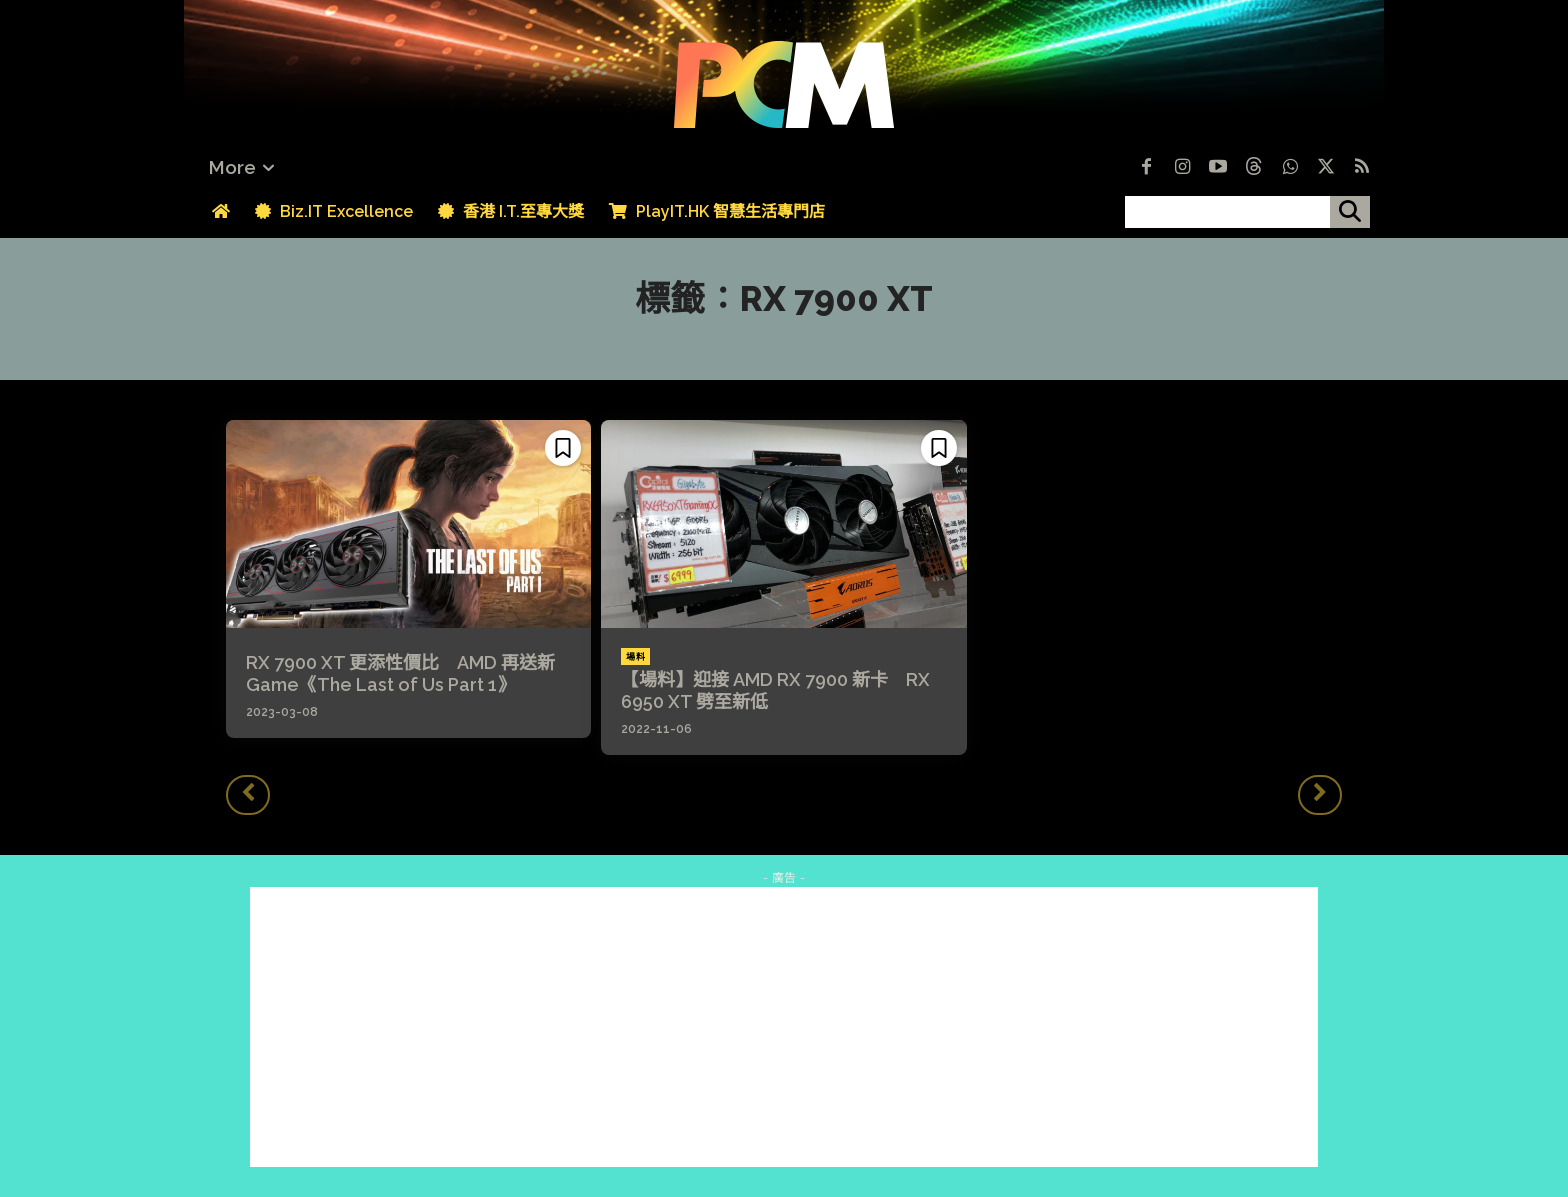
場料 (635, 657)
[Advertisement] (784, 1027)
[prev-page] (248, 795)
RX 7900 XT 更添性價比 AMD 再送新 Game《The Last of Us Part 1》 (400, 673)
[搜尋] (1350, 212)
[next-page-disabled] (1320, 795)
